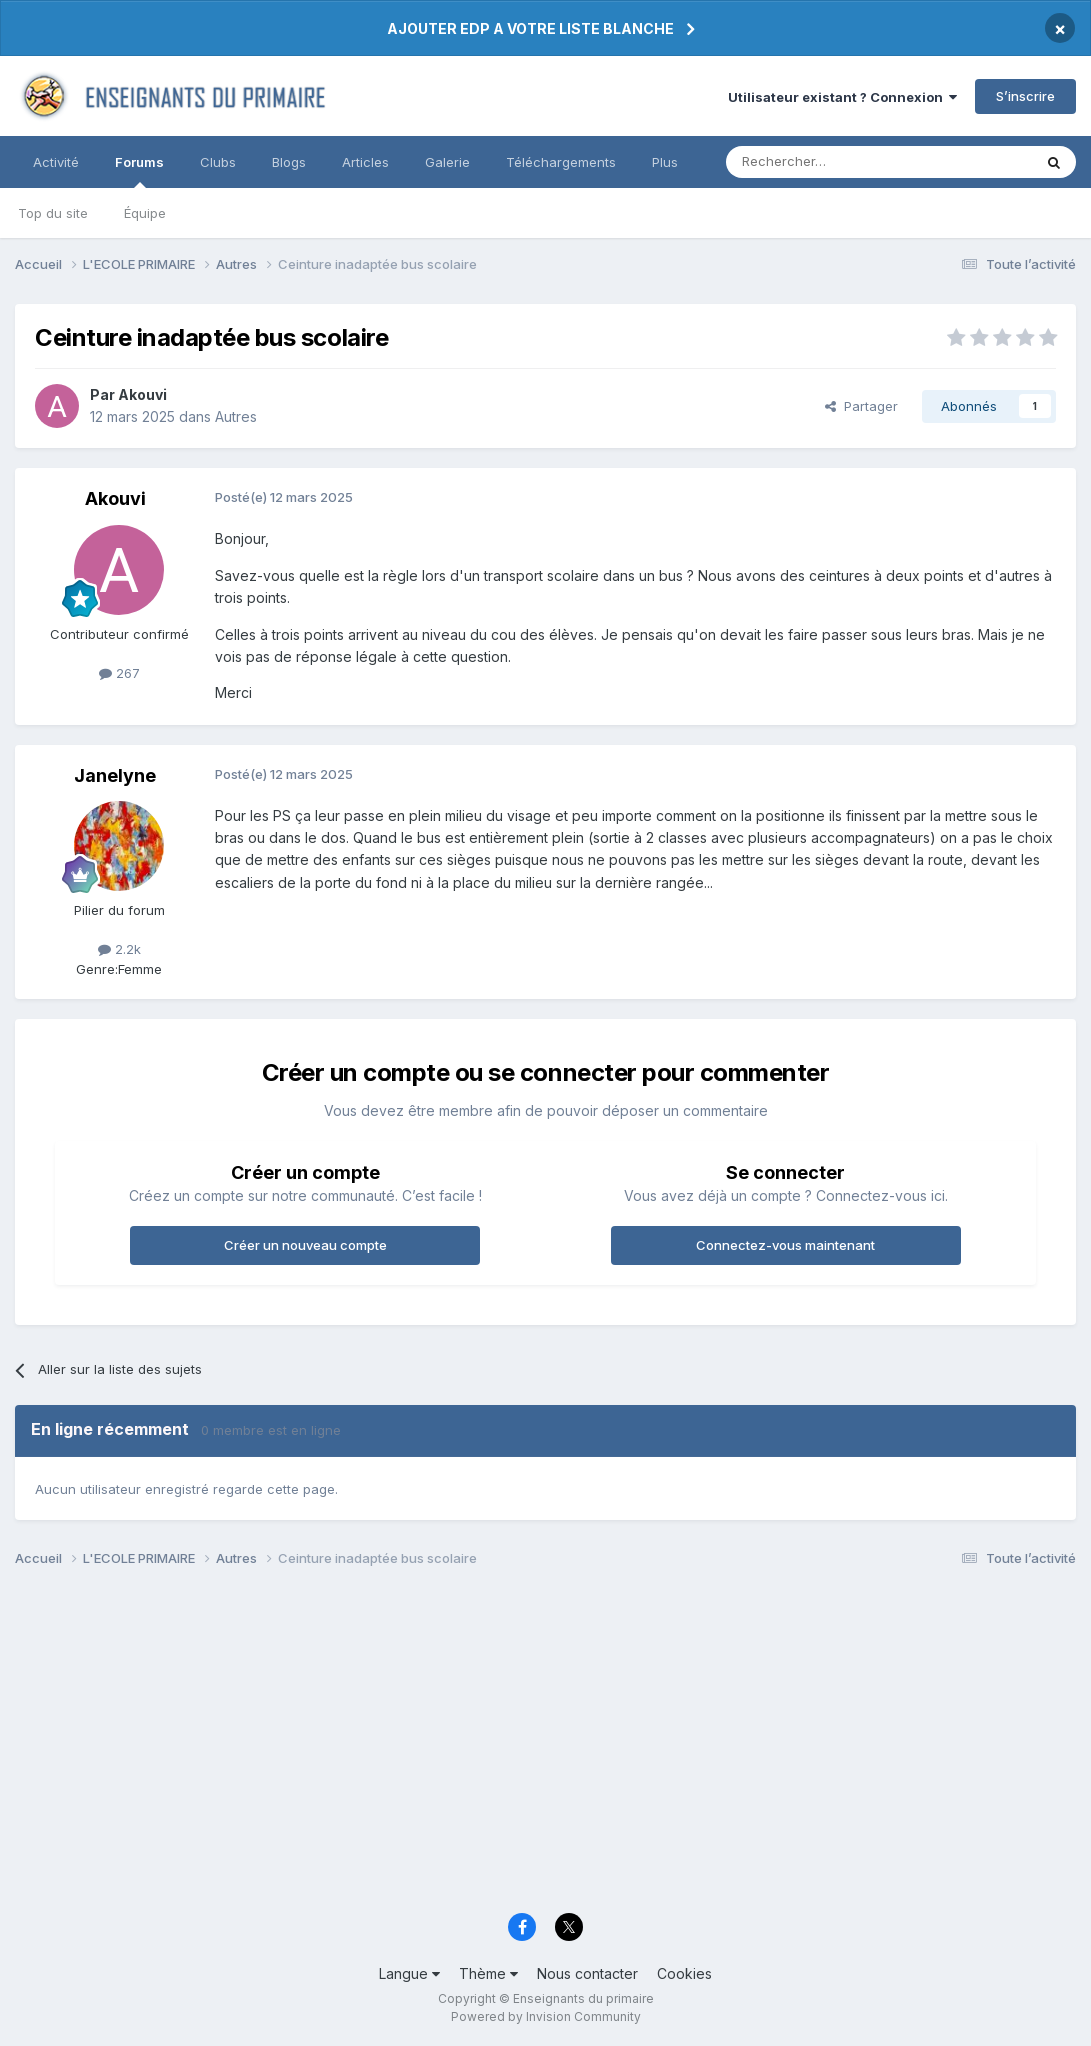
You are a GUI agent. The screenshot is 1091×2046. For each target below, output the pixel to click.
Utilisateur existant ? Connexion (842, 97)
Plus (665, 162)
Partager (861, 406)
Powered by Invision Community (546, 2016)
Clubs (218, 162)
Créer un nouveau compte (305, 1245)
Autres (236, 416)
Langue (409, 1973)
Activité (56, 162)
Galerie (447, 162)
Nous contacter (587, 1973)
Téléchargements (561, 162)
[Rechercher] (835, 162)
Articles (365, 162)
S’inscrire (1025, 96)
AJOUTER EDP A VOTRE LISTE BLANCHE (530, 28)
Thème (488, 1973)
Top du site (53, 213)
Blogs (289, 162)
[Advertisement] (545, 1746)
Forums (139, 171)
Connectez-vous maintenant (785, 1245)
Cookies (684, 1973)
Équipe (145, 213)
